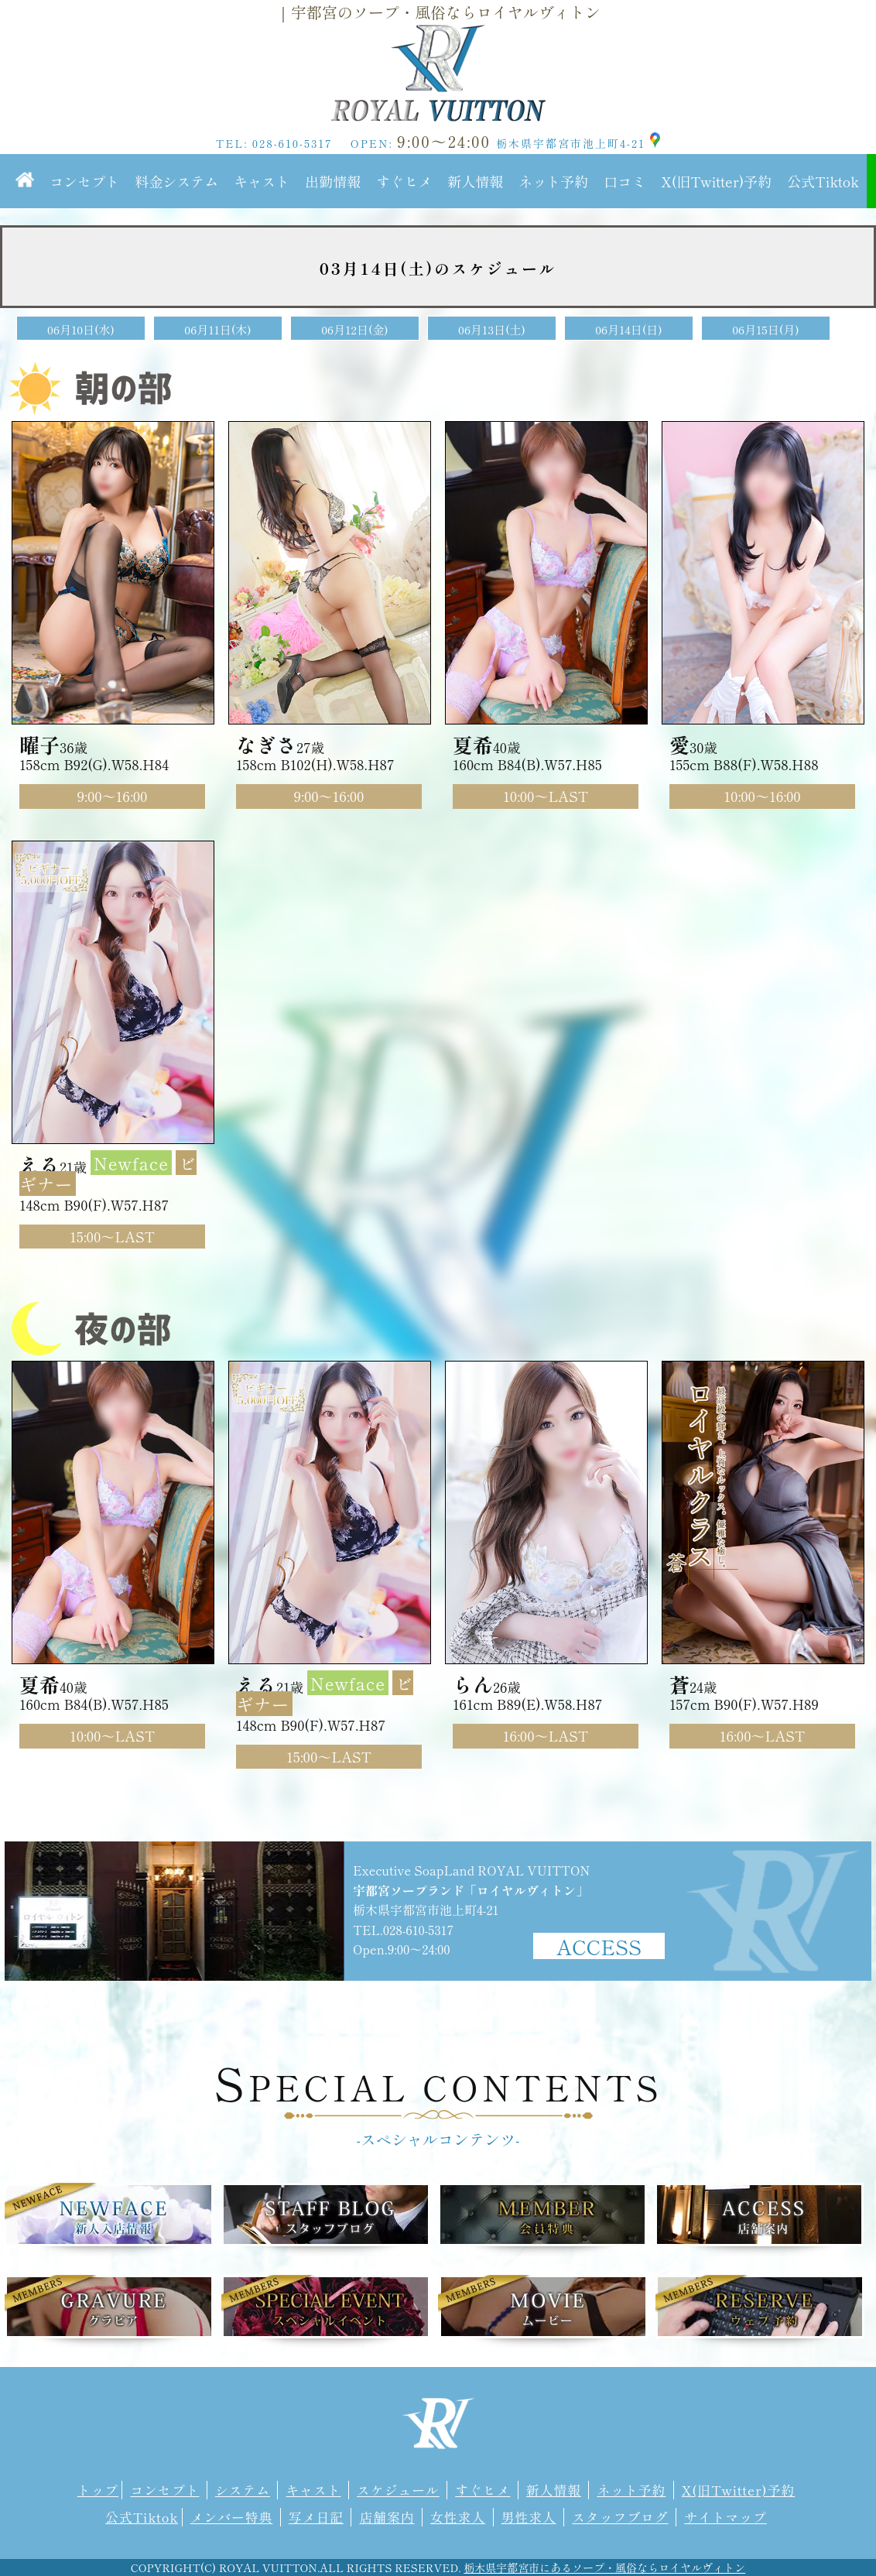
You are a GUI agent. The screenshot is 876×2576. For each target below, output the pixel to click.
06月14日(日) (628, 329)
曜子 (39, 744)
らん (473, 1684)
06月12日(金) (354, 329)
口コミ (624, 181)
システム (242, 2490)
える (39, 1163)
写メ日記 (316, 2517)
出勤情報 (333, 181)
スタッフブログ (620, 2517)
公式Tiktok (822, 181)
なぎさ (266, 744)
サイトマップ (725, 2517)
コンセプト (84, 181)
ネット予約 (553, 181)
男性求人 (528, 2517)
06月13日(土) (491, 329)
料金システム (176, 181)
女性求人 (457, 2517)
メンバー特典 (231, 2517)
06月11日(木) (217, 329)
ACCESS (599, 1946)
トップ (97, 2490)
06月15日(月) (765, 329)
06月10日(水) (81, 329)
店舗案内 (386, 2517)
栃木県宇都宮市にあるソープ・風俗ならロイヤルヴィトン (604, 2567)
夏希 (473, 744)
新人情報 (475, 181)
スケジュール (398, 2490)
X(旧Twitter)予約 (716, 181)
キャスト (261, 181)
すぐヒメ (404, 181)
